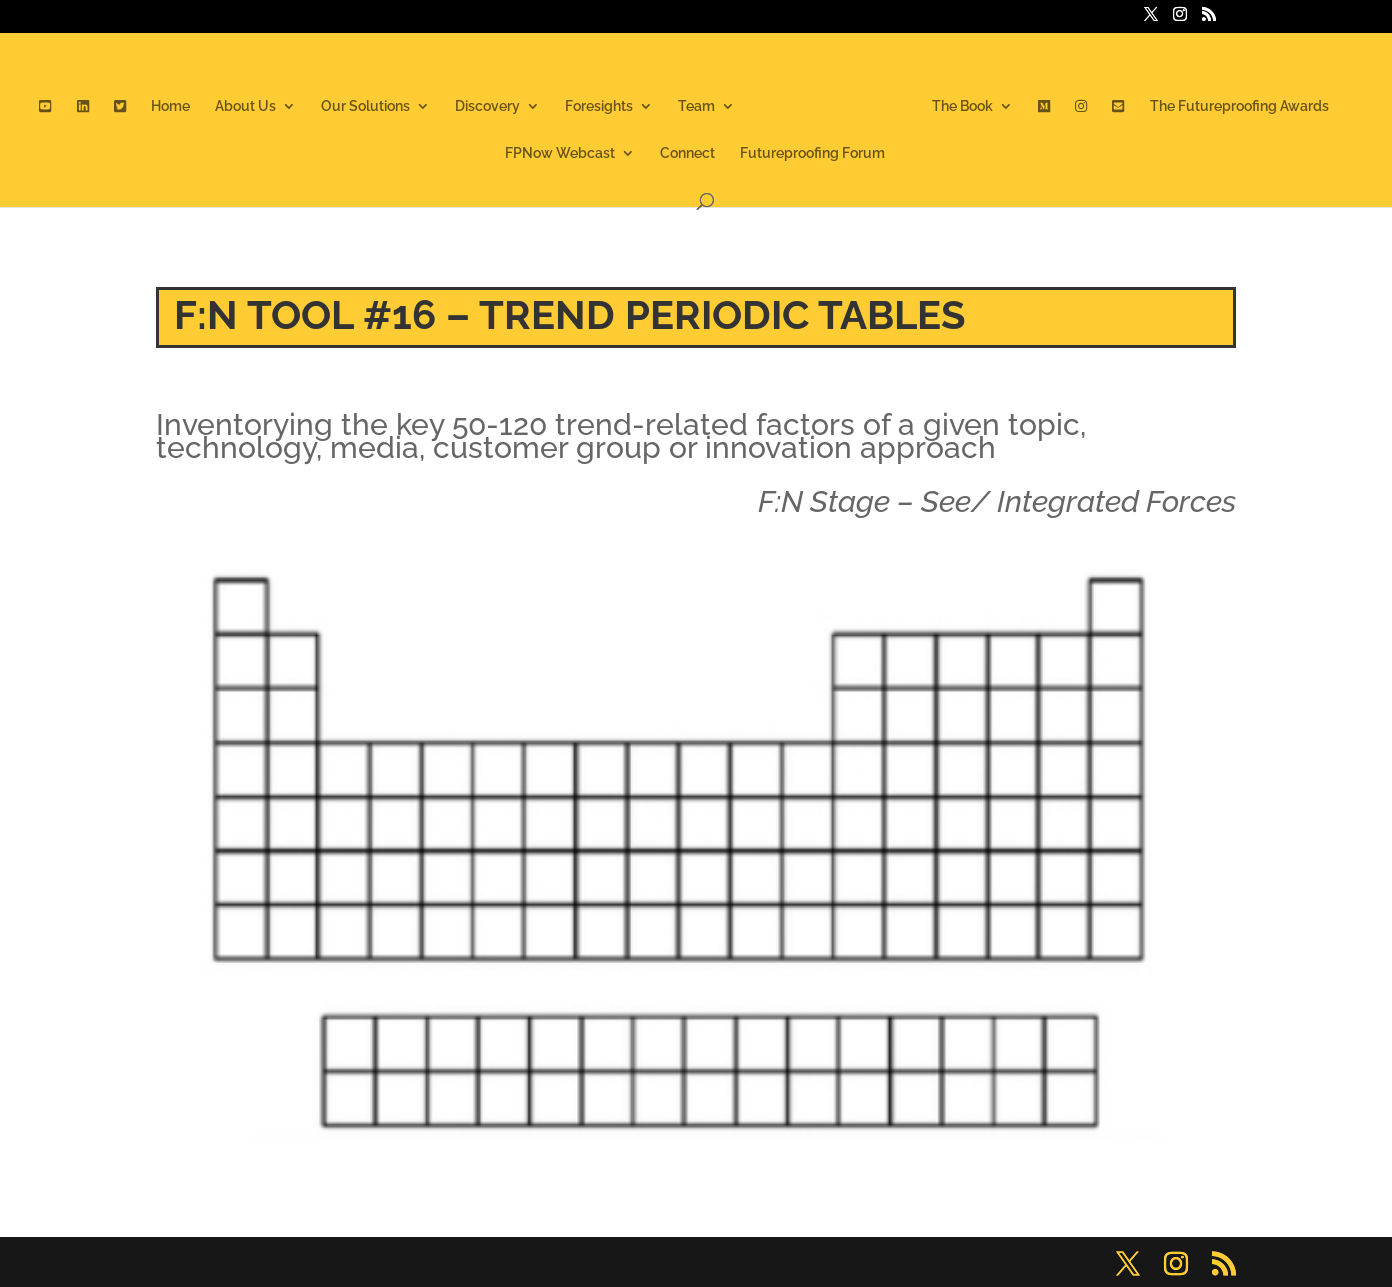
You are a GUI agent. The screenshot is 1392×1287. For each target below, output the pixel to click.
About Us (245, 106)
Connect (687, 153)
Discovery (487, 106)
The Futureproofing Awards (1239, 106)
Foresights (599, 106)
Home (170, 106)
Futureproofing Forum (812, 153)
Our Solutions (365, 106)
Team (696, 106)
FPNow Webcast (560, 153)
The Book (962, 106)
